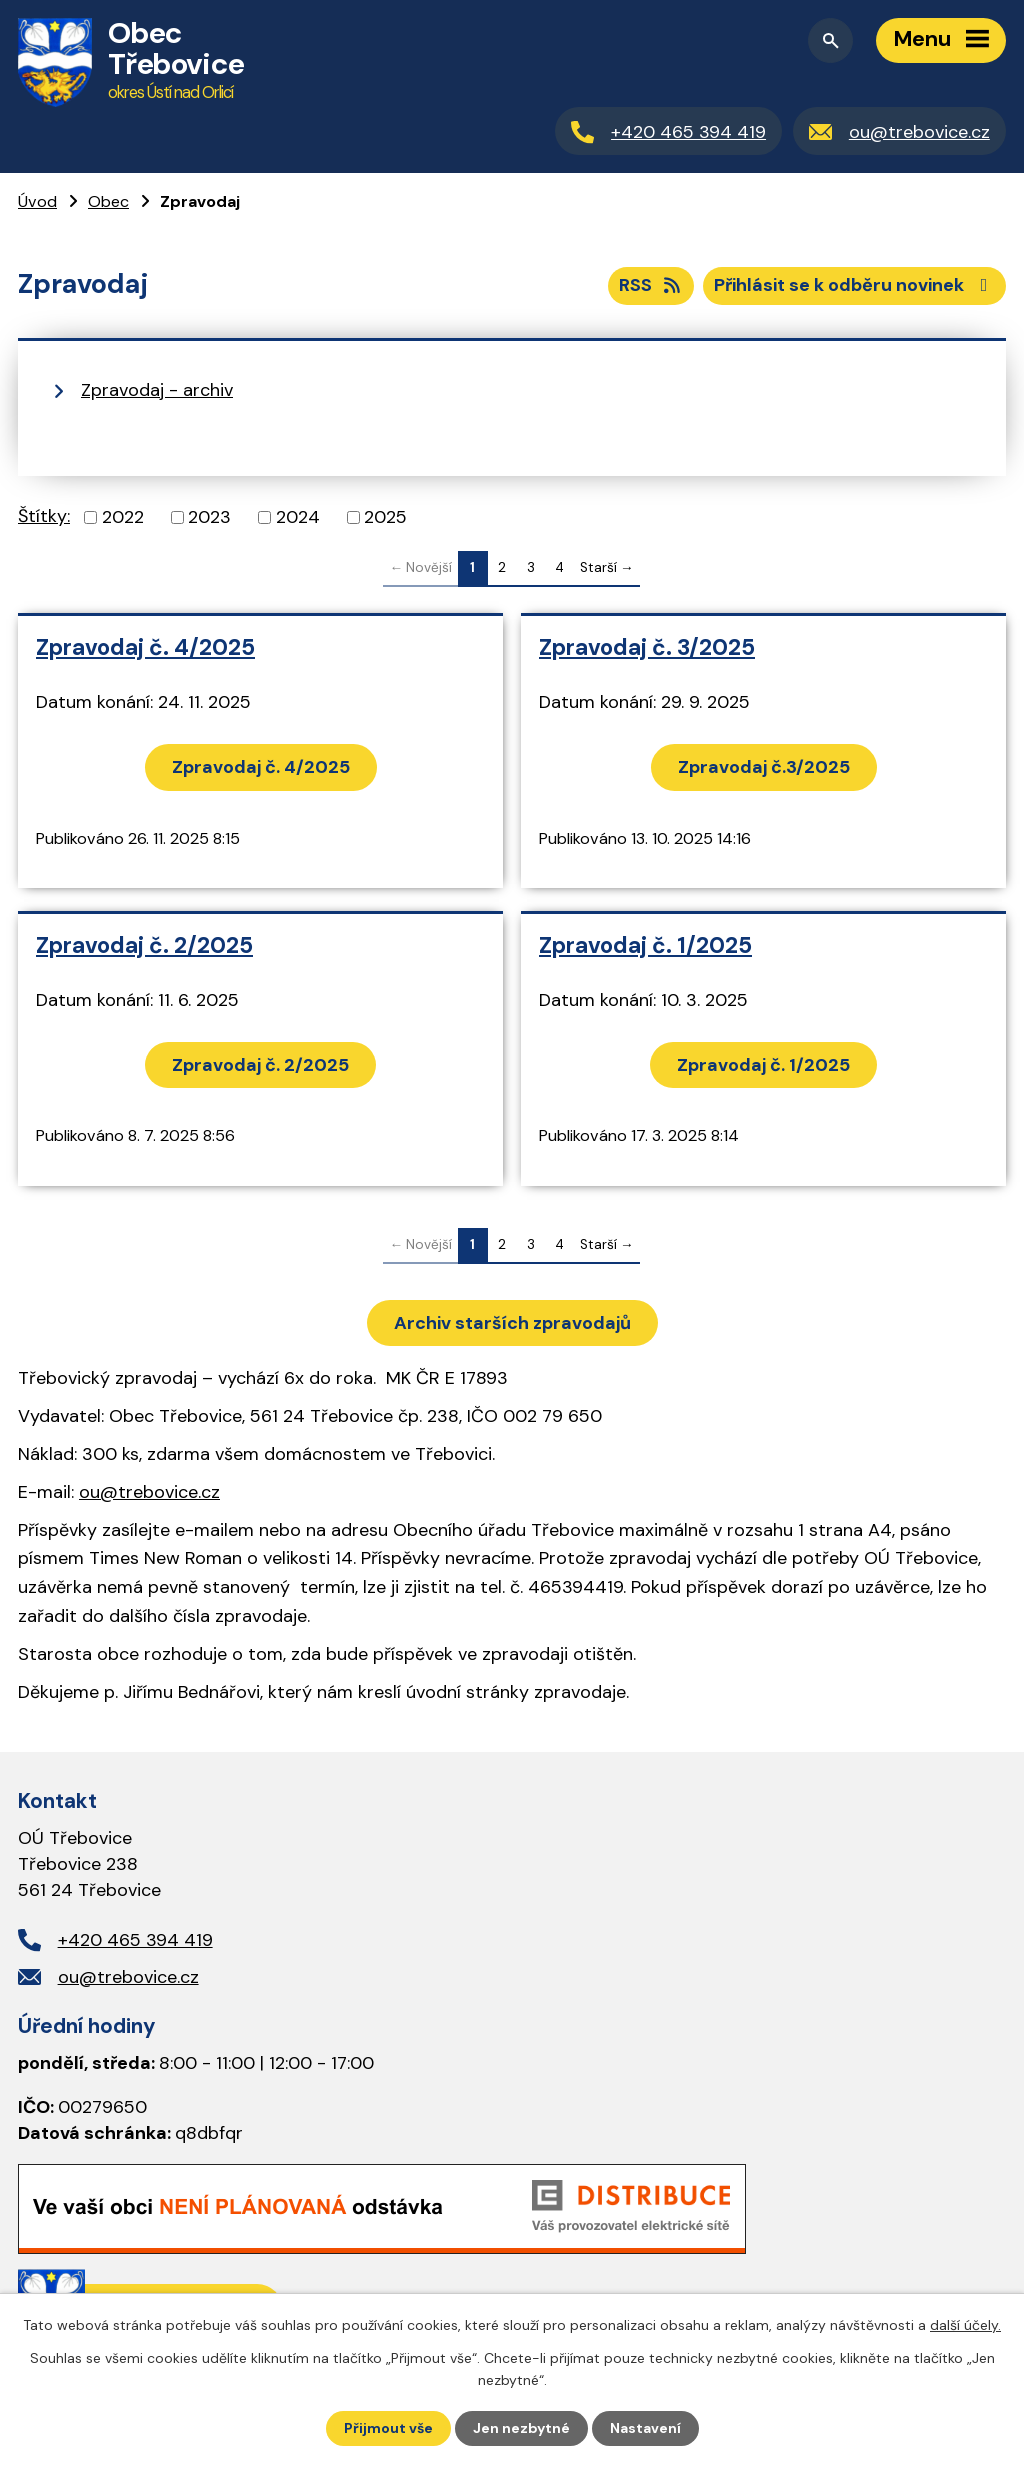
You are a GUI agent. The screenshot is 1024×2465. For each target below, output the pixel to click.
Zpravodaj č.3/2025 (764, 767)
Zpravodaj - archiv (157, 390)
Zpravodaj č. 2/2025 (144, 945)
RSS (651, 285)
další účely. (965, 2325)
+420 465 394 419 (135, 1940)
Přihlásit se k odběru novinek (855, 285)
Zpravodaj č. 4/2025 (145, 647)
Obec (108, 201)
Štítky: (44, 516)
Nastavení (645, 2428)
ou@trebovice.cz (149, 1492)
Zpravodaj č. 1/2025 (645, 945)
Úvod (37, 201)
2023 (209, 517)
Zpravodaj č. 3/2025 (647, 647)
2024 (298, 517)
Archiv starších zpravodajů (512, 1323)
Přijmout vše (388, 2428)
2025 (385, 517)
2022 (123, 517)
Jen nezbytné (521, 2428)
